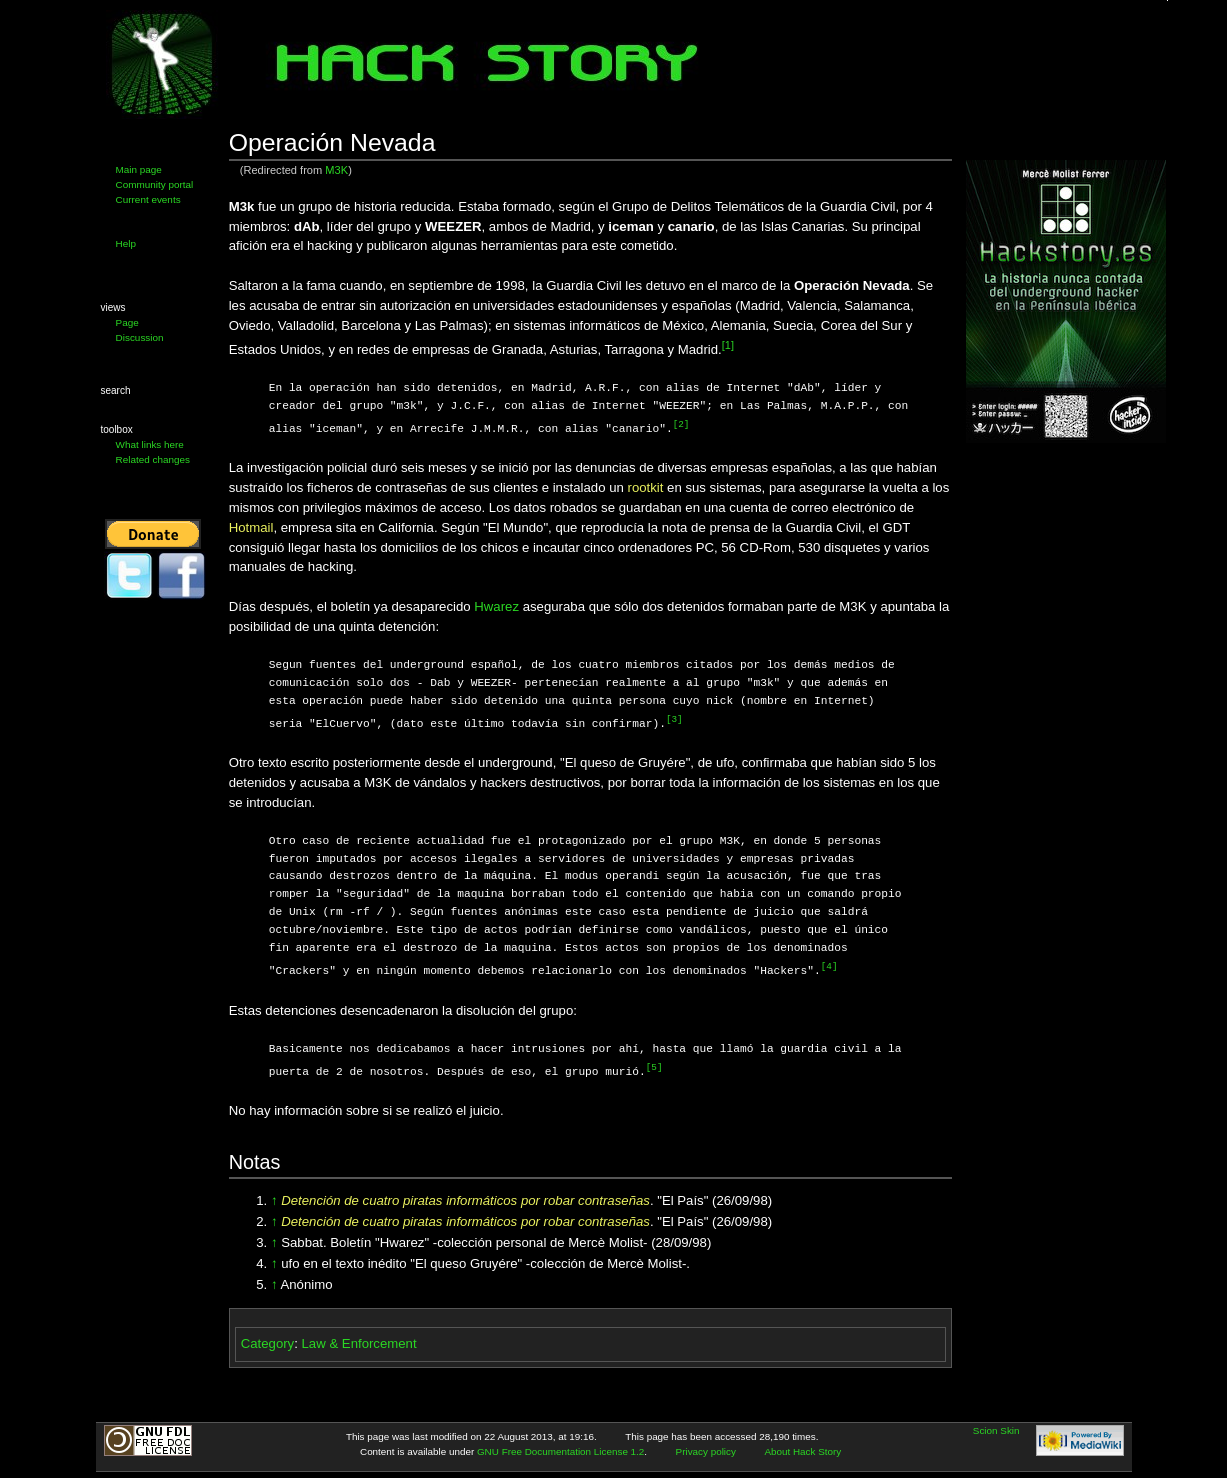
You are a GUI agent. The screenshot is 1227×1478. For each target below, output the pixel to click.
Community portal (155, 184)
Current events (148, 199)
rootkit (645, 486)
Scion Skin (996, 1426)
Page (127, 322)
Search (116, 390)
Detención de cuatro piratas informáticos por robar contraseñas (465, 1196)
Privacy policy (706, 1447)
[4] (829, 964)
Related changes (153, 459)
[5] (654, 1064)
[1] (728, 345)
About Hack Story (802, 1447)
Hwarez (496, 605)
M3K (336, 170)
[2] (681, 424)
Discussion (140, 337)
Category (268, 1339)
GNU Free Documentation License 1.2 (560, 1447)
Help (126, 243)
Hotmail (251, 526)
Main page (139, 169)
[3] (674, 718)
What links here (150, 444)
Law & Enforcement (359, 1339)
